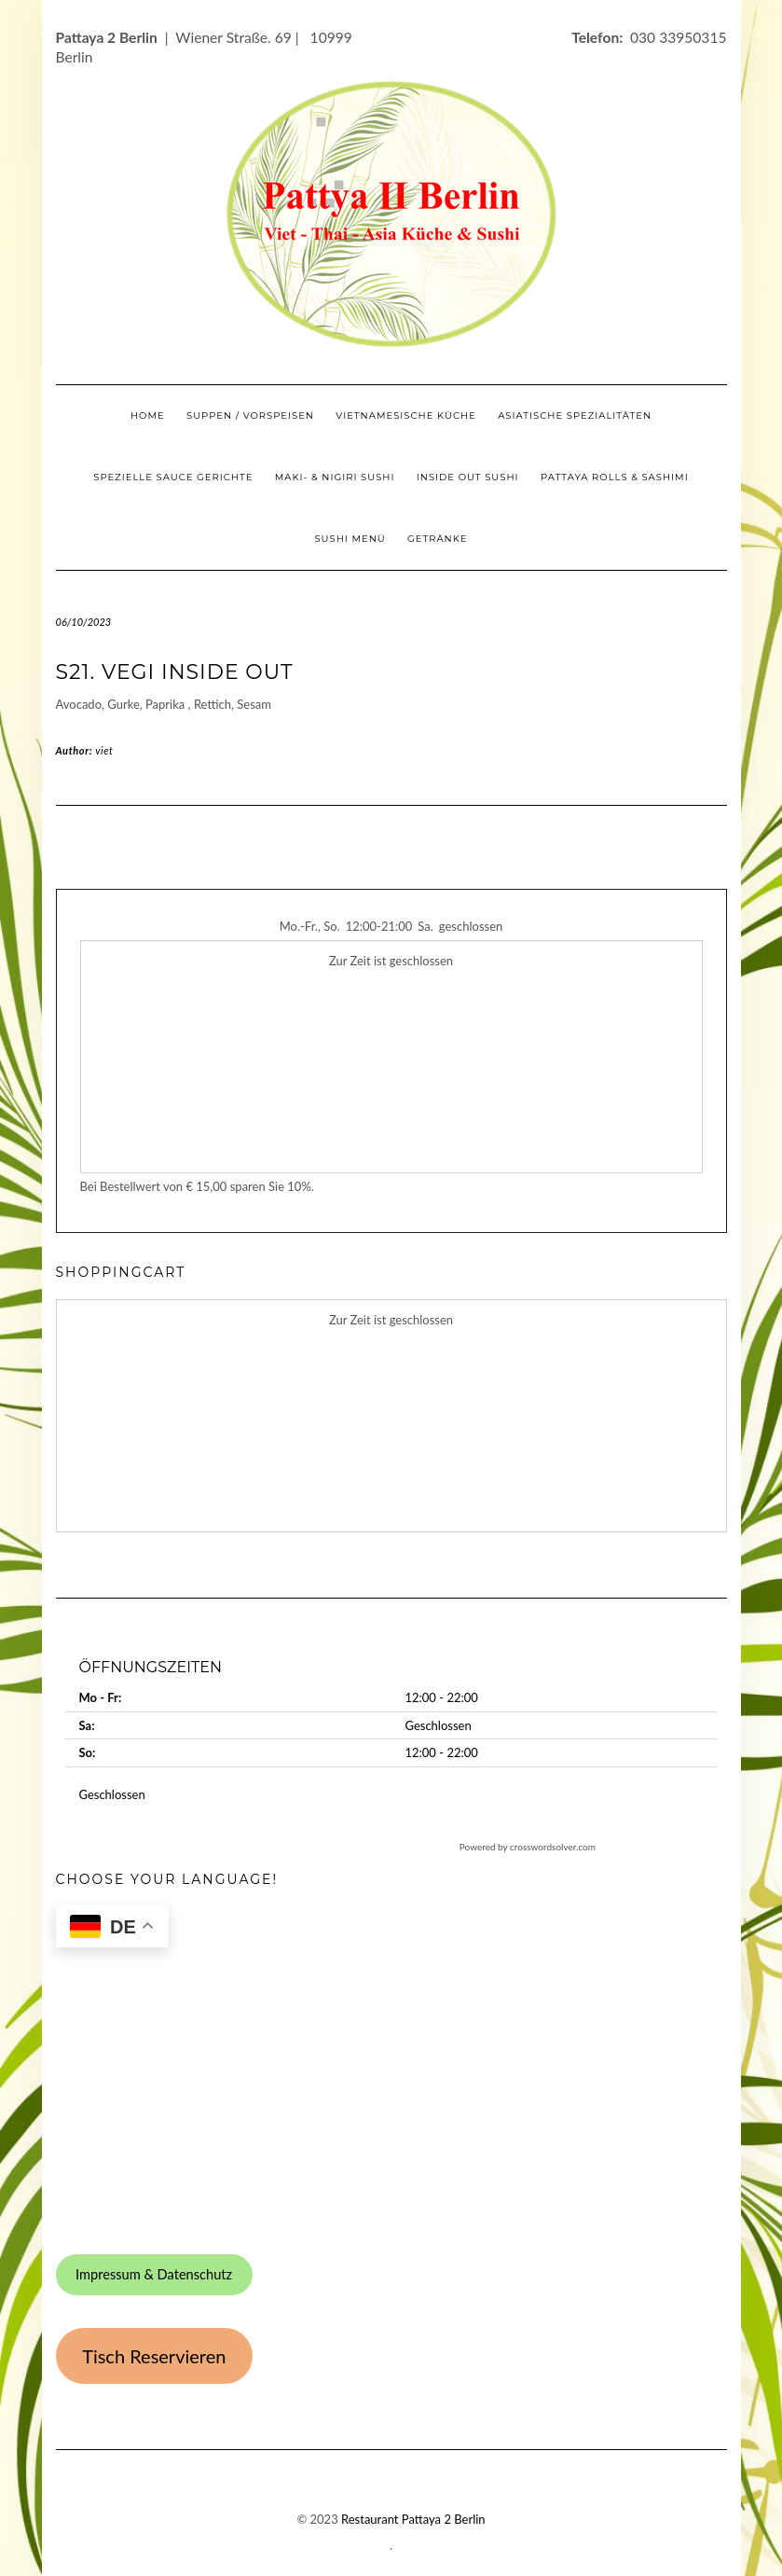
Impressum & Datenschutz (153, 2274)
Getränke (437, 539)
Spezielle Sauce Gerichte (173, 477)
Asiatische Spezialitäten (575, 415)
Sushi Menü (349, 539)
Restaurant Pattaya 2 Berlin (413, 2519)
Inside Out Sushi (468, 477)
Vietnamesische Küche (406, 415)
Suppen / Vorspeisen (250, 415)
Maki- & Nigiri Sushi (335, 477)
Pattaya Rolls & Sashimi (615, 477)
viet (104, 750)
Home (147, 415)
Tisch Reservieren (154, 2356)
